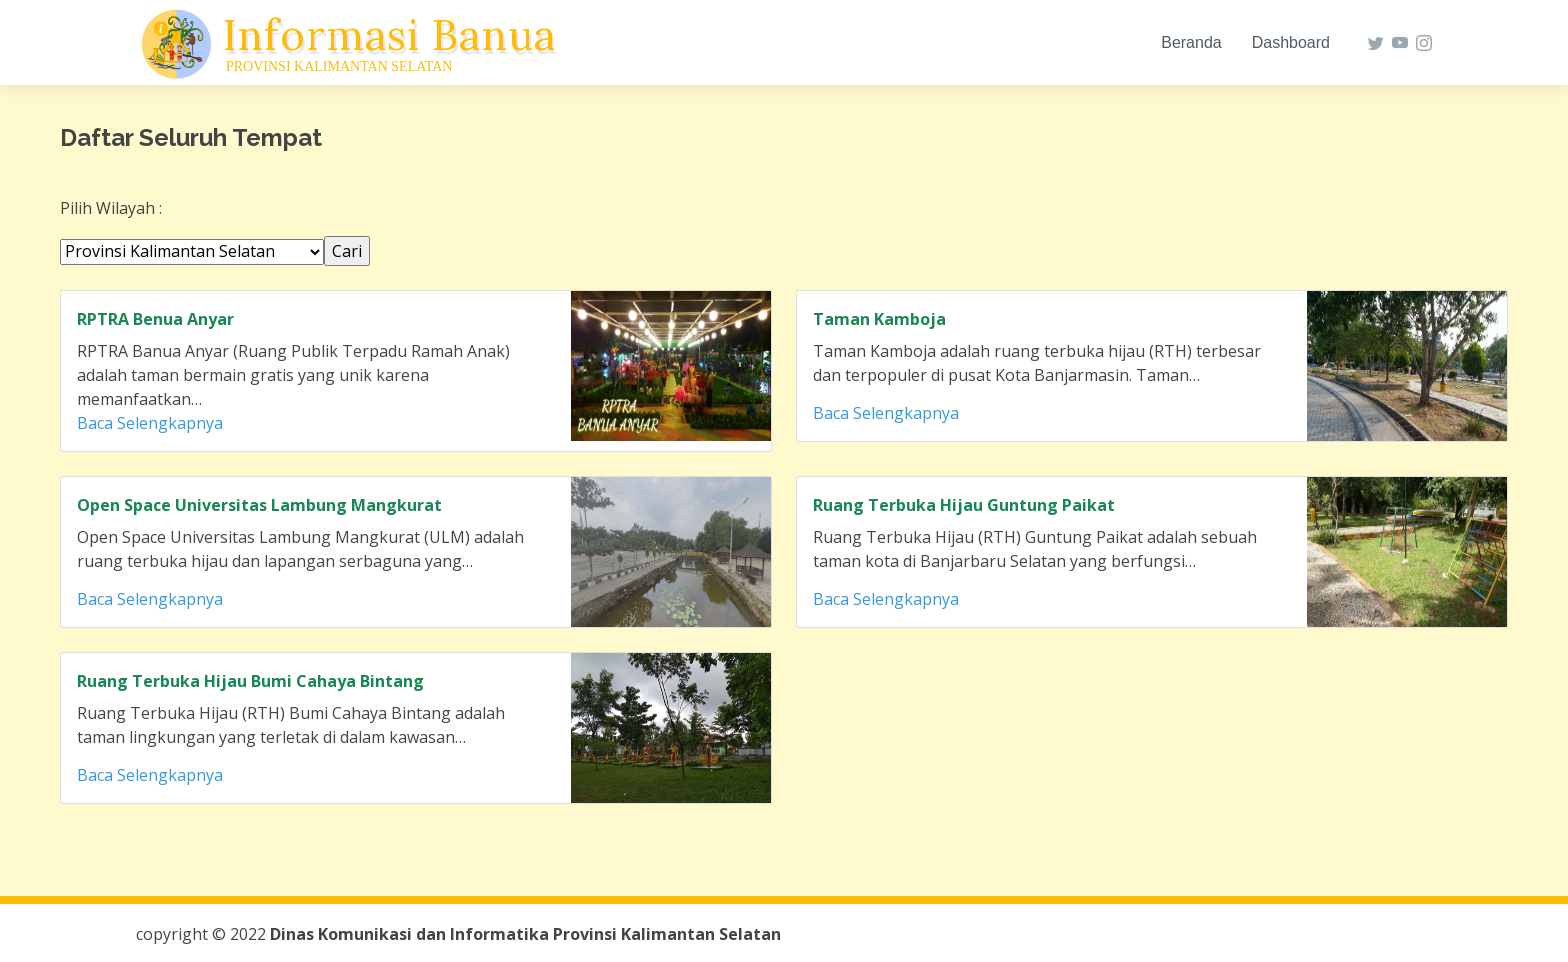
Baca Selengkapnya (150, 423)
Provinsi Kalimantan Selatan (339, 66)
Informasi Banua (389, 35)
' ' (192, 252)
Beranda (1191, 42)
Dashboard (1291, 42)
